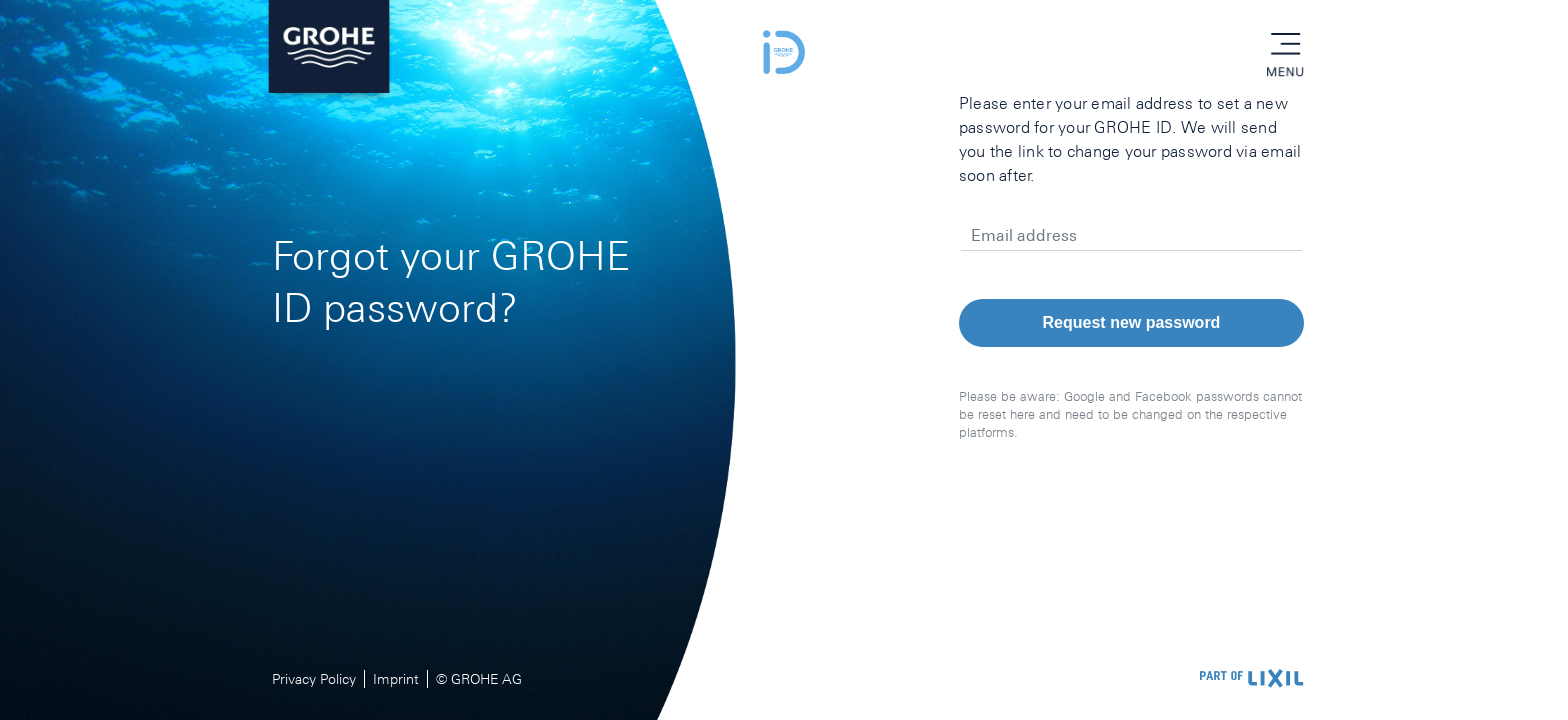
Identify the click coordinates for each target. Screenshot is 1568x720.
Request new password (1132, 322)
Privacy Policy (314, 679)
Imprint (396, 679)
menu (1285, 45)
